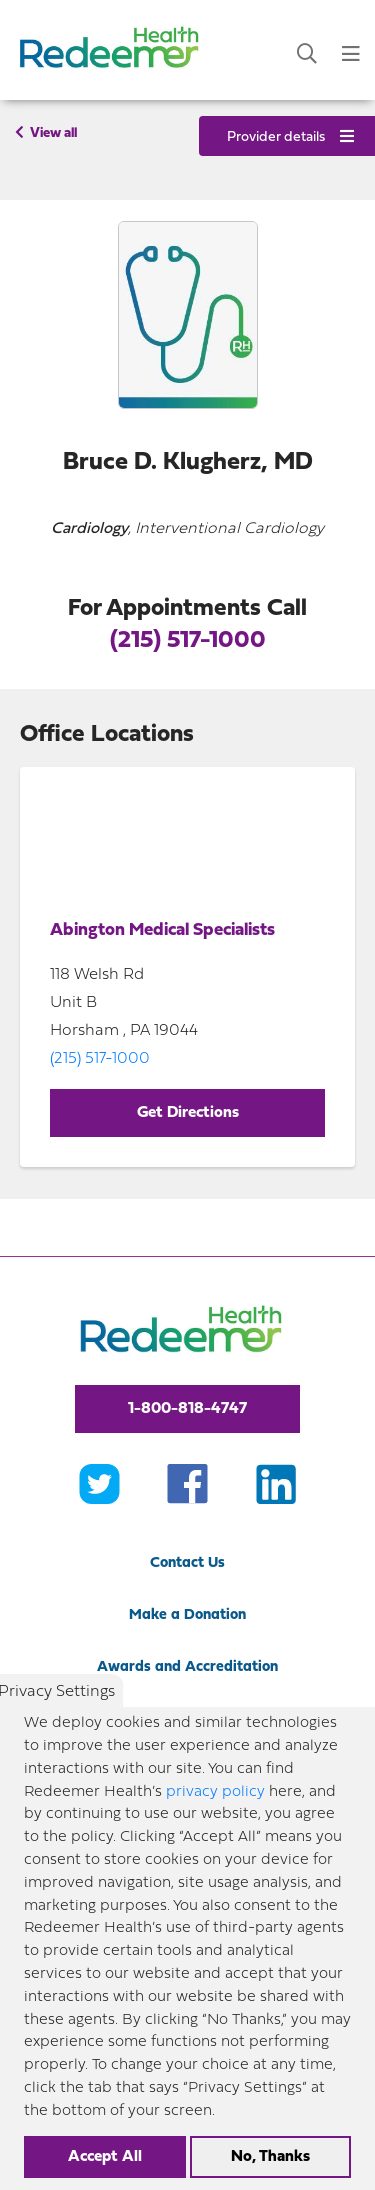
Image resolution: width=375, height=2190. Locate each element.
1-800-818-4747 (187, 1409)
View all (46, 133)
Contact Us (187, 1563)
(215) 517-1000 (188, 641)
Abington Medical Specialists (162, 930)
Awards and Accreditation (187, 1667)
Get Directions (188, 1113)
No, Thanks (270, 2157)
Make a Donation (187, 1615)
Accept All (105, 2157)
